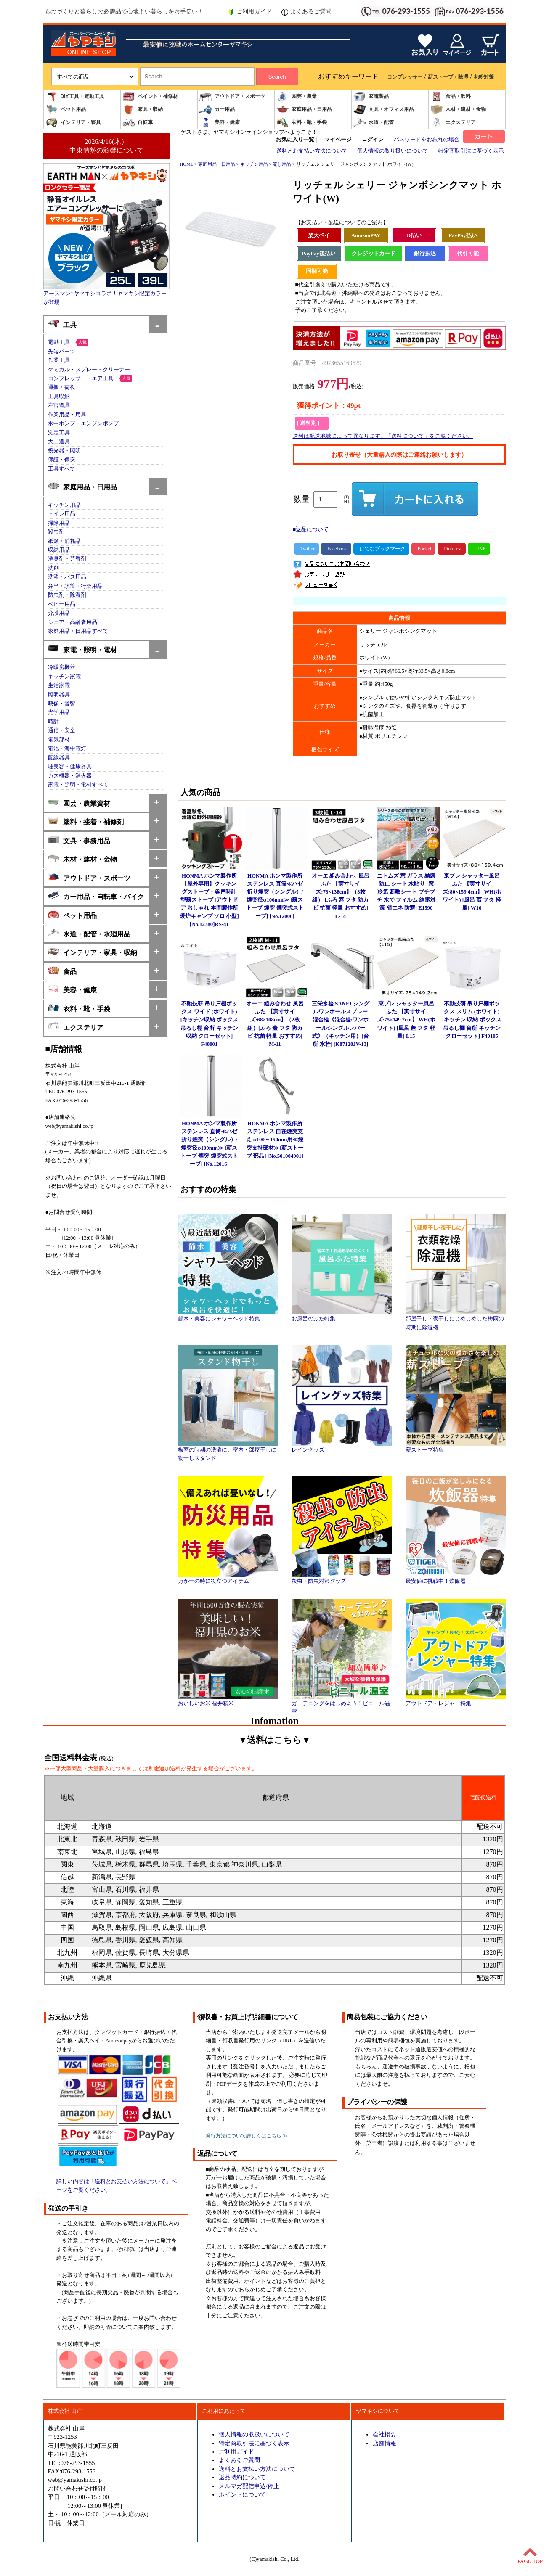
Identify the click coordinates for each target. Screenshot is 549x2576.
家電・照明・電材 (82, 649)
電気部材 (59, 740)
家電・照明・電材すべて (78, 785)
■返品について (311, 529)
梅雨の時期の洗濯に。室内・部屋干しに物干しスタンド (228, 1451)
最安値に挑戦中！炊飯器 (456, 1578)
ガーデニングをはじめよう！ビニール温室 (342, 1705)
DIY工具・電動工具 (74, 96)
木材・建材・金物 (458, 109)
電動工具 (59, 342)
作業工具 (59, 360)
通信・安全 (61, 730)
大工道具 (59, 441)
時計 (53, 722)
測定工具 (59, 433)
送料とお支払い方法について (311, 151)
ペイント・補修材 (150, 96)
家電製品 (371, 96)
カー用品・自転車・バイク (96, 895)
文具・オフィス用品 (383, 109)
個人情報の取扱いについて (254, 2434)
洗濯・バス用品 (67, 577)
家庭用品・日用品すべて (78, 631)
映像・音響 (61, 703)
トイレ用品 (61, 514)
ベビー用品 (61, 604)
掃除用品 (59, 523)
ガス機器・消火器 (70, 776)
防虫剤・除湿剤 (67, 595)
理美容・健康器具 (70, 767)
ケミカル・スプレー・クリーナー (89, 370)
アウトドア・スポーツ (232, 96)
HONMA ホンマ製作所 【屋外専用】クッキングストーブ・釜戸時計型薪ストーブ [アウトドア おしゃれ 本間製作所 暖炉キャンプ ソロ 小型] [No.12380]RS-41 (209, 900)
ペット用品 (65, 109)
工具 (62, 324)
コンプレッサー (404, 77)
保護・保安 (61, 460)
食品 (62, 970)
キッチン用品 (64, 505)
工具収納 (59, 396)
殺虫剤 (56, 532)
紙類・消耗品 (64, 541)
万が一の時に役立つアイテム (228, 1578)
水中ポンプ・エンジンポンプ (83, 423)
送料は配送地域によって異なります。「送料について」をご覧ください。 (383, 436)
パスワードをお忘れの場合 (426, 140)
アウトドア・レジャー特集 (456, 1700)
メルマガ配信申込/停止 (249, 2486)
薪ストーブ (440, 77)
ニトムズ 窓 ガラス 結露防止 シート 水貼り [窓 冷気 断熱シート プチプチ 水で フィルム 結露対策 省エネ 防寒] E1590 (406, 892)
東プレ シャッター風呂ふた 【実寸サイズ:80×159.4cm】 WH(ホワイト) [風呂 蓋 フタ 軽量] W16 (472, 892)
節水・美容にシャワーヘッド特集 (228, 1316)
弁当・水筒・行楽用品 (75, 586)
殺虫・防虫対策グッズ (342, 1578)
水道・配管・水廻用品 (89, 933)
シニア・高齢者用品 (72, 622)
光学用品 (59, 712)
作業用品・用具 (67, 415)
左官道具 (59, 405)
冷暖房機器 (61, 667)
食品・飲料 (450, 96)
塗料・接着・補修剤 (86, 821)
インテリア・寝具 (73, 122)
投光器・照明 (64, 451)
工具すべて (61, 469)
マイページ (338, 140)
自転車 (137, 122)
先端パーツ (61, 351)
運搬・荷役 (61, 387)
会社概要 (384, 2434)
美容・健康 (219, 122)
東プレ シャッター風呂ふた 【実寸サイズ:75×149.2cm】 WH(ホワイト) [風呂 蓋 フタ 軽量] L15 (406, 1020)
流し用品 (282, 164)
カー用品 (217, 109)
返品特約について (242, 2477)
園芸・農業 (296, 96)
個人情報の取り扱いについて (392, 151)
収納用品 (59, 550)
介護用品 (59, 613)
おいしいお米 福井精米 (228, 1700)
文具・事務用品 (79, 840)
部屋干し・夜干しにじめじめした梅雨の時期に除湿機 (456, 1320)
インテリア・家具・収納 (92, 951)
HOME (187, 164)
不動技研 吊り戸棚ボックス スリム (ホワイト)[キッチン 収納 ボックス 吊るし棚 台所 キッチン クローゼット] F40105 (471, 1020)
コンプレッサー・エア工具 (81, 378)
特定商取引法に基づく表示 (471, 151)
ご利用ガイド (250, 12)
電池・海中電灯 (67, 748)
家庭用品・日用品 (304, 109)
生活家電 (59, 685)
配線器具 (59, 758)
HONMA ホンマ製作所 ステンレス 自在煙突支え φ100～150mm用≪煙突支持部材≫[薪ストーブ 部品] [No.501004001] (274, 1140)
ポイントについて (242, 2494)
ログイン (373, 140)
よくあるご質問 (306, 12)
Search (277, 77)
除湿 (463, 77)
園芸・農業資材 (79, 802)
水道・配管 (373, 122)
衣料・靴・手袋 (301, 122)
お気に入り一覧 (295, 140)
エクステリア (453, 122)
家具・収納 (142, 109)
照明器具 (59, 695)
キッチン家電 (64, 677)
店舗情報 (384, 2443)
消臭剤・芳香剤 (67, 559)
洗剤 (53, 568)
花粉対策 (484, 77)
